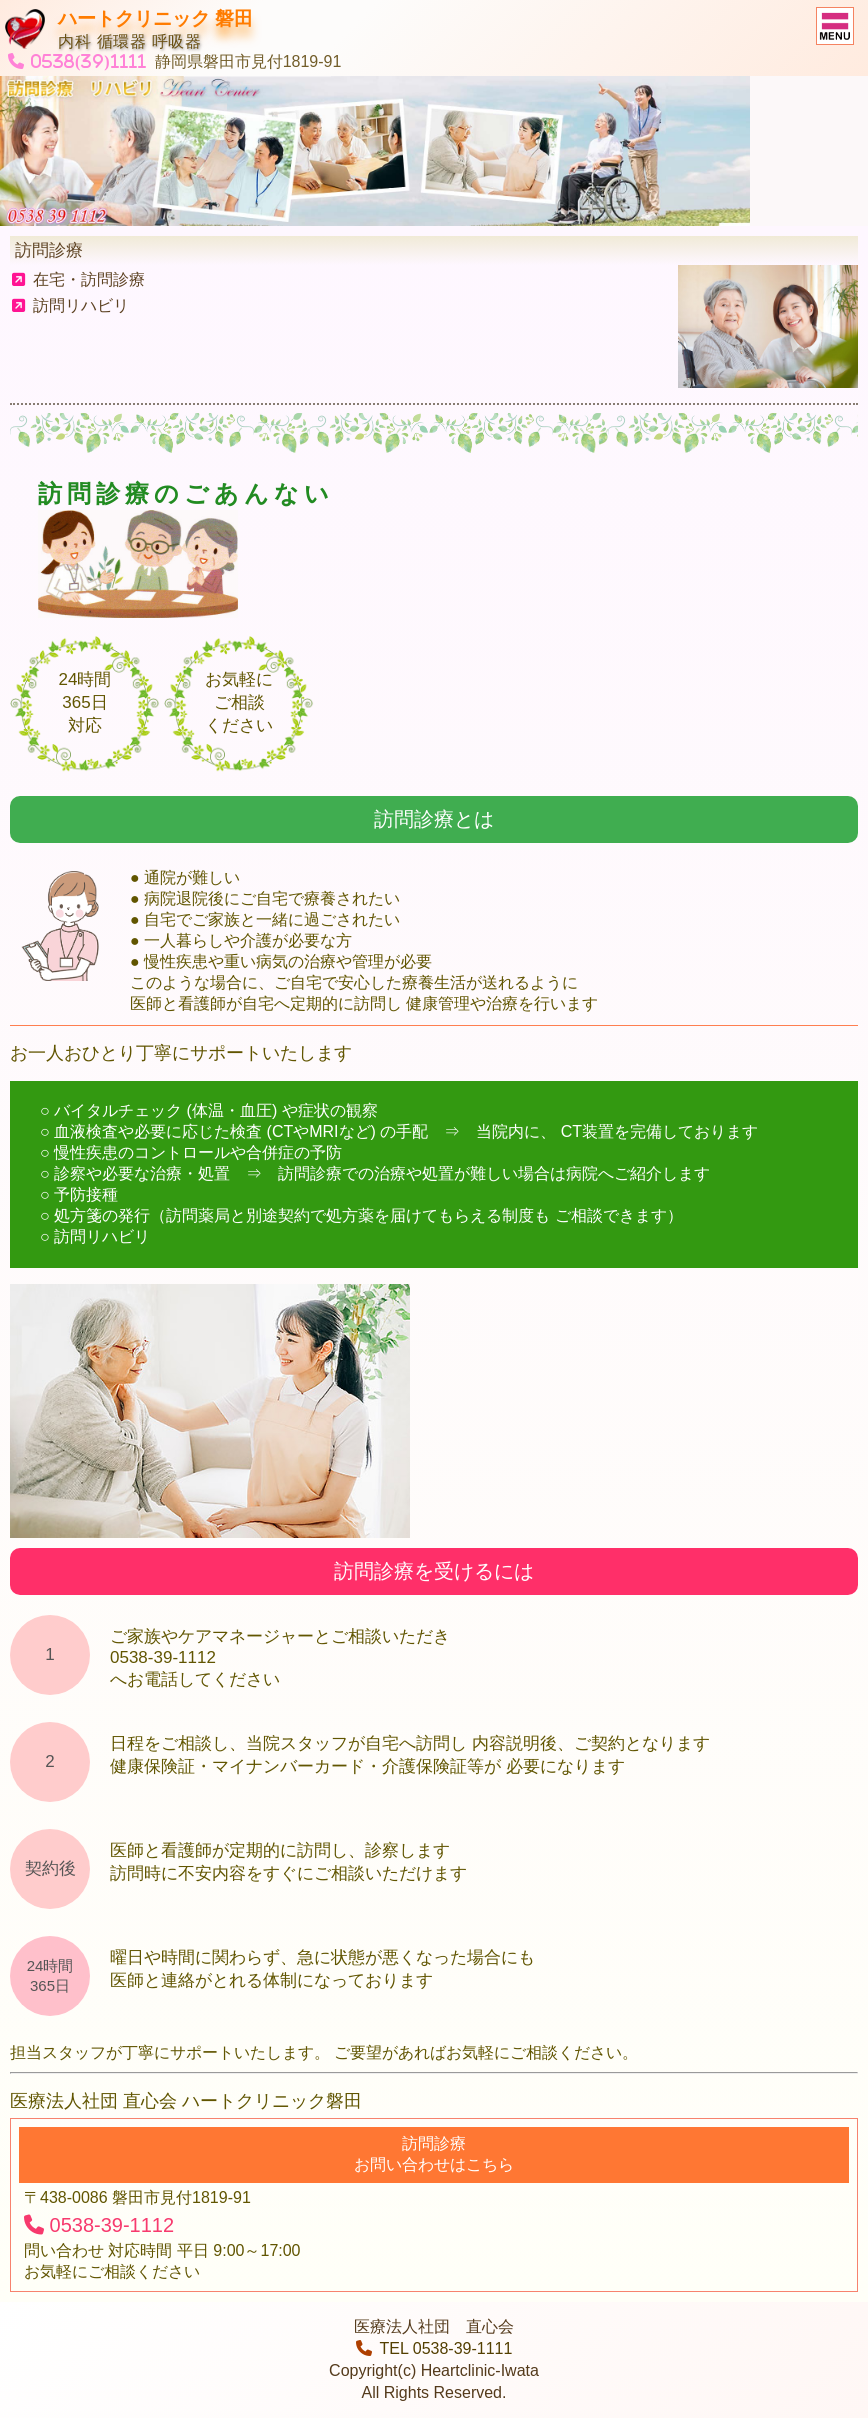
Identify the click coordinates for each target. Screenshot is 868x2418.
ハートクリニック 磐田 (155, 18)
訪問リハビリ (70, 305)
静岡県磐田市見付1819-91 (248, 61)
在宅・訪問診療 (78, 279)
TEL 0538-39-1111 (434, 2348)
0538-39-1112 (99, 2225)
